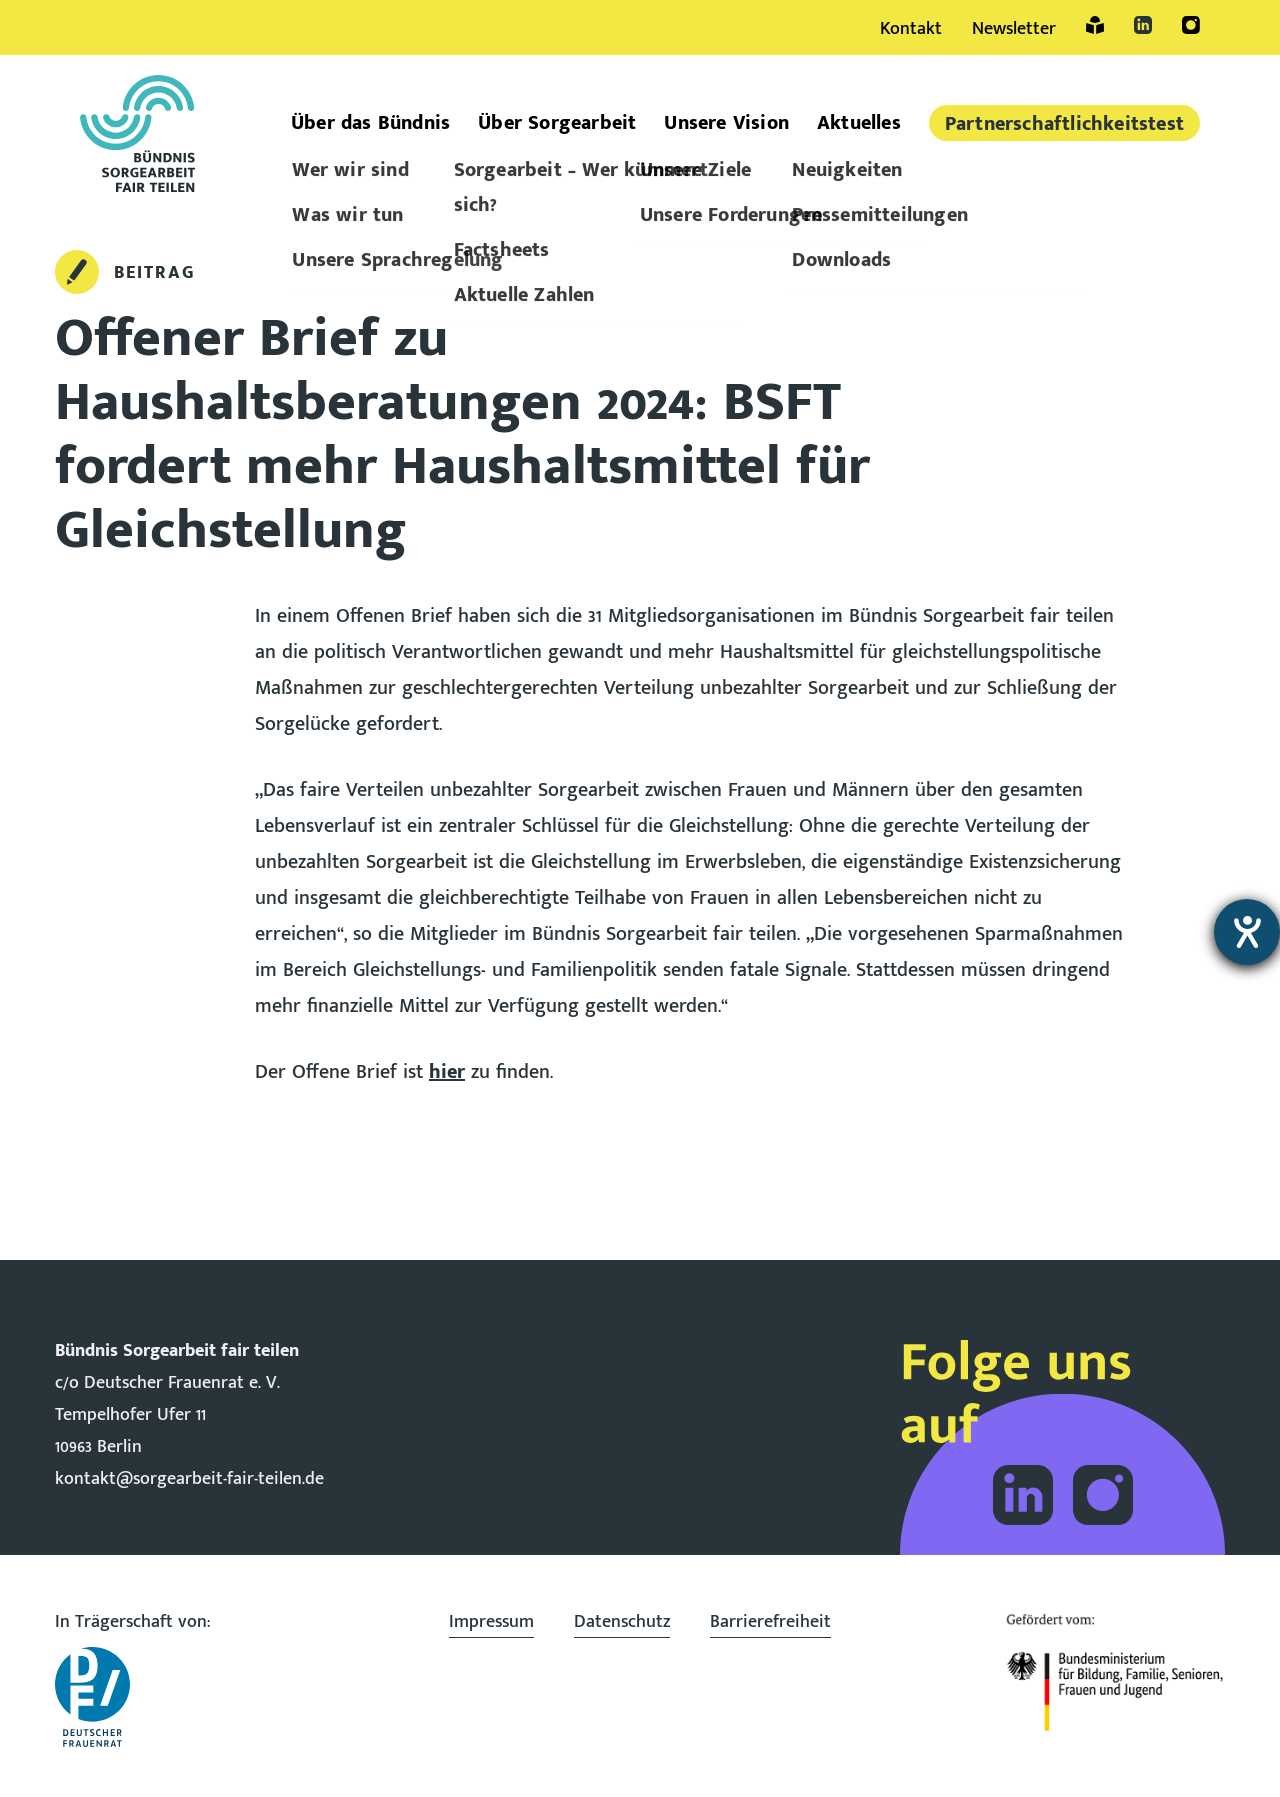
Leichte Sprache (1095, 25)
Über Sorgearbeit (557, 123)
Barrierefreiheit (770, 1622)
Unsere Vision (726, 123)
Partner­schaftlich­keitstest (1064, 124)
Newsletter (1014, 29)
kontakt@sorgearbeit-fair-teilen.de (189, 1479)
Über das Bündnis (370, 123)
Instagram (1191, 25)
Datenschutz (622, 1622)
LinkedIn (1143, 25)
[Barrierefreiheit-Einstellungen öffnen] (1247, 932)
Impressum (491, 1622)
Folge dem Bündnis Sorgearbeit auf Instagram (1103, 1495)
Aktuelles (859, 123)
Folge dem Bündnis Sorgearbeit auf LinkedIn (1023, 1495)
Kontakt (911, 29)
